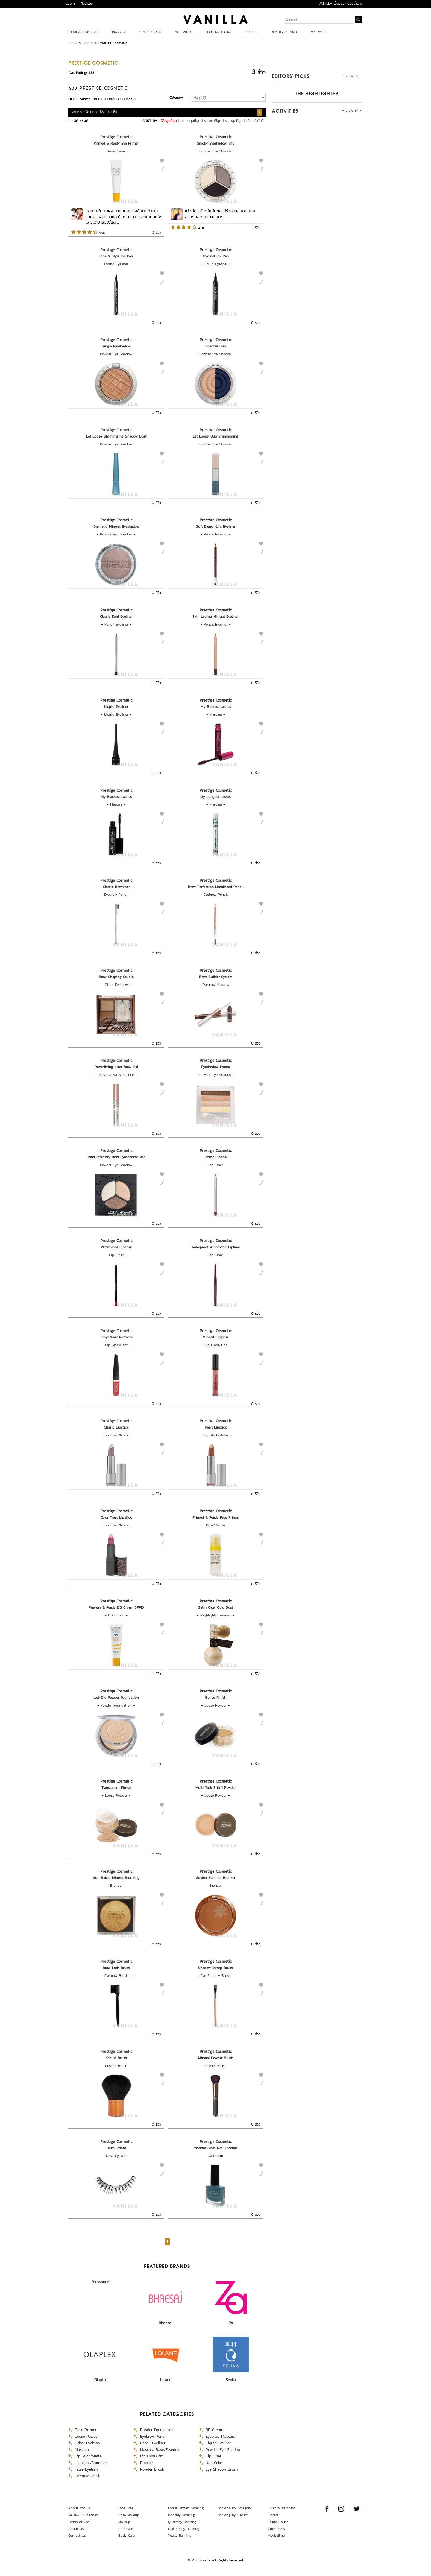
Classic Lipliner (215, 1157)
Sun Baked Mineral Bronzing (116, 1877)
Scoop (251, 32)
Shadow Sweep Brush (215, 1968)
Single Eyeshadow (116, 346)
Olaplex (100, 2380)
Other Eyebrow (116, 984)
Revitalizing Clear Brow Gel (116, 1067)
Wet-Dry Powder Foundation (116, 1697)
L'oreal (273, 2515)
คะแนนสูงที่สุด (190, 121)
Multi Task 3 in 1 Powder (215, 1787)
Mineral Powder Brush (215, 2058)
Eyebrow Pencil (116, 894)
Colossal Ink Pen (216, 256)
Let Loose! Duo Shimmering (215, 436)
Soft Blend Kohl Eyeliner (215, 526)
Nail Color (215, 2155)
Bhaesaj (165, 2323)
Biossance (100, 2282)
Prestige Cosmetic (116, 137)
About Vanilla (79, 2508)
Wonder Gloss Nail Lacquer (215, 2148)
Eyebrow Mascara (215, 984)
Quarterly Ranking (182, 2522)
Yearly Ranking (180, 2535)
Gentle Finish (215, 1697)
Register (87, 3)
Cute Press (276, 2528)
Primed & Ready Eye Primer (116, 143)
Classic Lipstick (116, 1427)
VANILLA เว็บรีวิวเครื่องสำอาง (340, 3)
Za (231, 2323)
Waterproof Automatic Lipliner (215, 1247)
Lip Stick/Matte (116, 1435)
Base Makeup (128, 2515)
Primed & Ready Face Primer (215, 1517)
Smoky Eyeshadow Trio (215, 143)
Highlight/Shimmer (215, 1615)
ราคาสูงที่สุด (234, 121)
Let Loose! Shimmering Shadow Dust (116, 436)
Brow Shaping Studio (116, 977)
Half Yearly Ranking (183, 2528)
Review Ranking (83, 32)
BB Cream (116, 1615)
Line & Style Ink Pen (116, 256)
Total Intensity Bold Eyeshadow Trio (116, 1157)
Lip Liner (215, 1165)
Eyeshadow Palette (215, 1067)
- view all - (352, 75)
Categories (150, 32)
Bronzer (116, 1885)
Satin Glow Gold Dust (215, 1607)
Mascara (216, 714)
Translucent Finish (116, 1787)
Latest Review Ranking (186, 2508)
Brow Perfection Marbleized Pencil (215, 886)
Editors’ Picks (218, 32)
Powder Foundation (116, 1705)
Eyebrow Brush (116, 1975)
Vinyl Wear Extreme (116, 1337)
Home (73, 43)
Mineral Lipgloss (215, 1337)
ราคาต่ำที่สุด (212, 121)
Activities (183, 32)
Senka (231, 2380)
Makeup (124, 2522)
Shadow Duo (215, 346)
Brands (119, 32)
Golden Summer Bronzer (215, 1877)
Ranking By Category (234, 2508)
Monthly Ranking (181, 2515)
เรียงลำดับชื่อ (256, 121)
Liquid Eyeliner (116, 264)
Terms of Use (78, 2522)
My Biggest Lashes (216, 706)
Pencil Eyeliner (215, 534)
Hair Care (125, 2528)
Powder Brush (116, 2065)
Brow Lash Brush (116, 1968)
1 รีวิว (256, 227)
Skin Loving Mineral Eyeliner (215, 616)
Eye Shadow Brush (216, 1975)
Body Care (126, 2535)
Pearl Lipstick (216, 1427)
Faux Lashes (116, 2148)
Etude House (278, 2522)
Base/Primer (116, 151)
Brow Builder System (215, 977)
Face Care (125, 2508)
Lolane (165, 2380)
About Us (76, 2528)
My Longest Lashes (215, 796)
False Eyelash (116, 2155)
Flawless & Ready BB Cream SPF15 (116, 1607)
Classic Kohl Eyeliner (116, 616)
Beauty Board (284, 32)
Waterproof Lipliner (116, 1247)
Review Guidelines (83, 2515)
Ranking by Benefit (233, 2515)
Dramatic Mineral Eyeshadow (116, 526)
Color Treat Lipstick (116, 1517)
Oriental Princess (281, 2508)
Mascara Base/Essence (116, 1074)
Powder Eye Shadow (215, 151)
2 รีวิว (156, 232)
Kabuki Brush (116, 2058)
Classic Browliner (116, 886)
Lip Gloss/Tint (116, 1345)
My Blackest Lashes (116, 796)
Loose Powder (215, 1705)
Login (70, 3)
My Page (318, 32)
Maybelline (276, 2535)
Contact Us (77, 2535)
